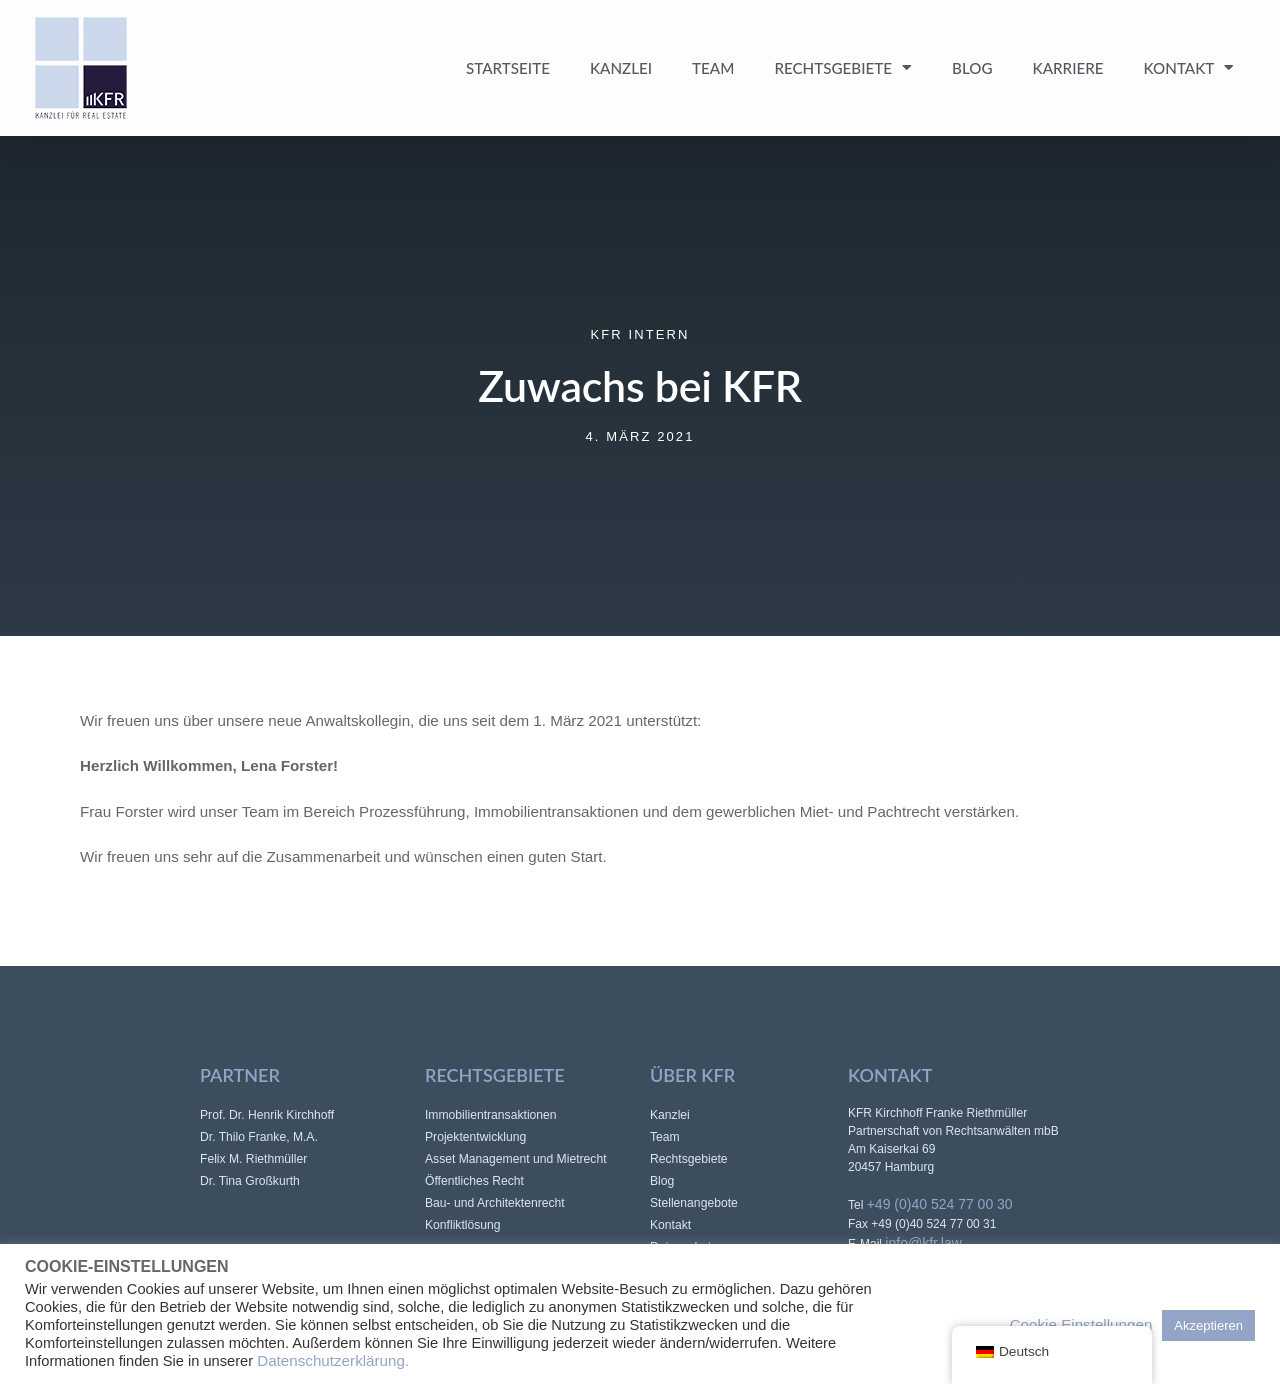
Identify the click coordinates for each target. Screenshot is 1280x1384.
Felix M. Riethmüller (253, 1159)
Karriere (1068, 68)
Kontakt (1189, 67)
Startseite (508, 68)
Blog (972, 68)
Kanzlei (621, 68)
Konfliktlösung (463, 1225)
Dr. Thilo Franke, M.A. (259, 1137)
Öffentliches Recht (474, 1181)
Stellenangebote (694, 1203)
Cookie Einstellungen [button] (1081, 1324)
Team (713, 68)
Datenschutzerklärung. (333, 1360)
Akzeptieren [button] (1208, 1325)
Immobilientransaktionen (491, 1115)
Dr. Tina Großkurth (250, 1181)
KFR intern (640, 334)
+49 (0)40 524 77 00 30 (940, 1204)
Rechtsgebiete (843, 67)
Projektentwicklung (475, 1137)
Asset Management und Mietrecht (516, 1159)
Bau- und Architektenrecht (495, 1203)
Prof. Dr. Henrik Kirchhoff (267, 1115)
